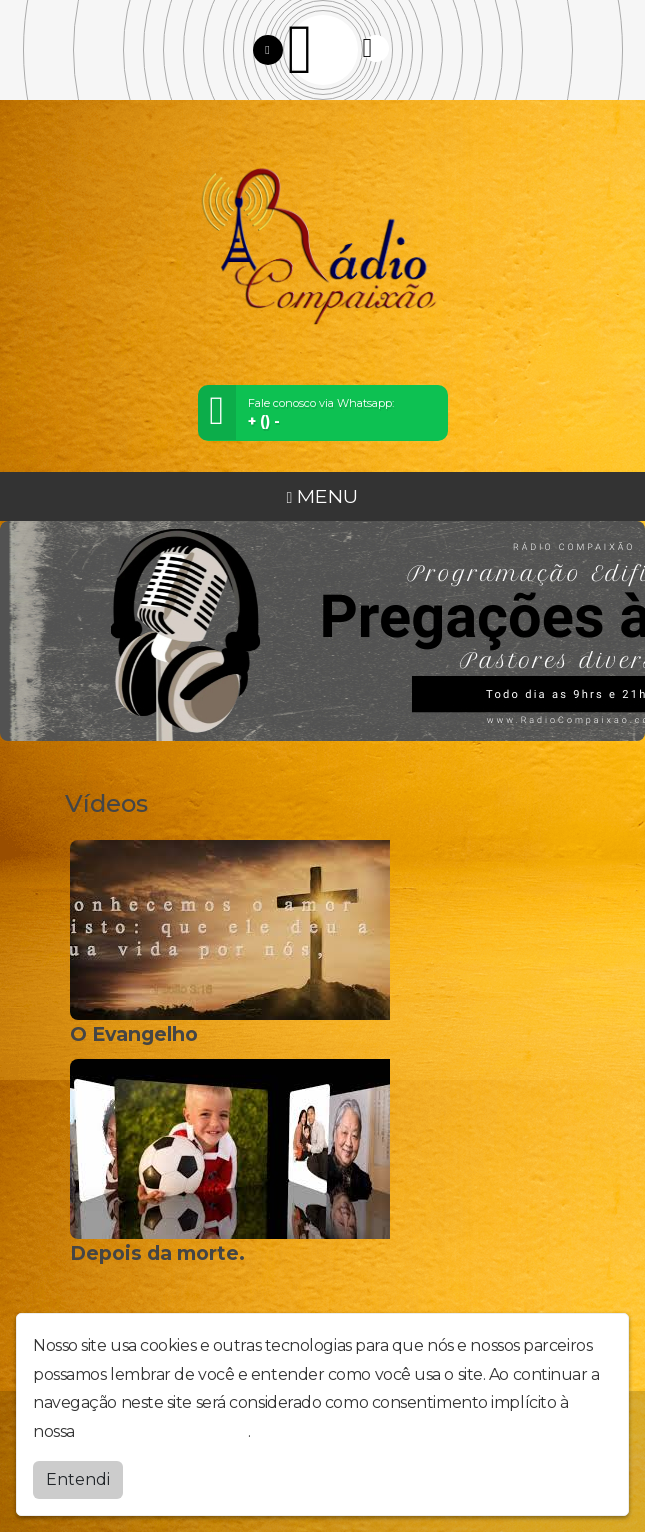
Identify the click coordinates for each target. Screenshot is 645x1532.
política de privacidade (163, 1431)
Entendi (78, 1479)
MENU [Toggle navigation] (323, 496)
